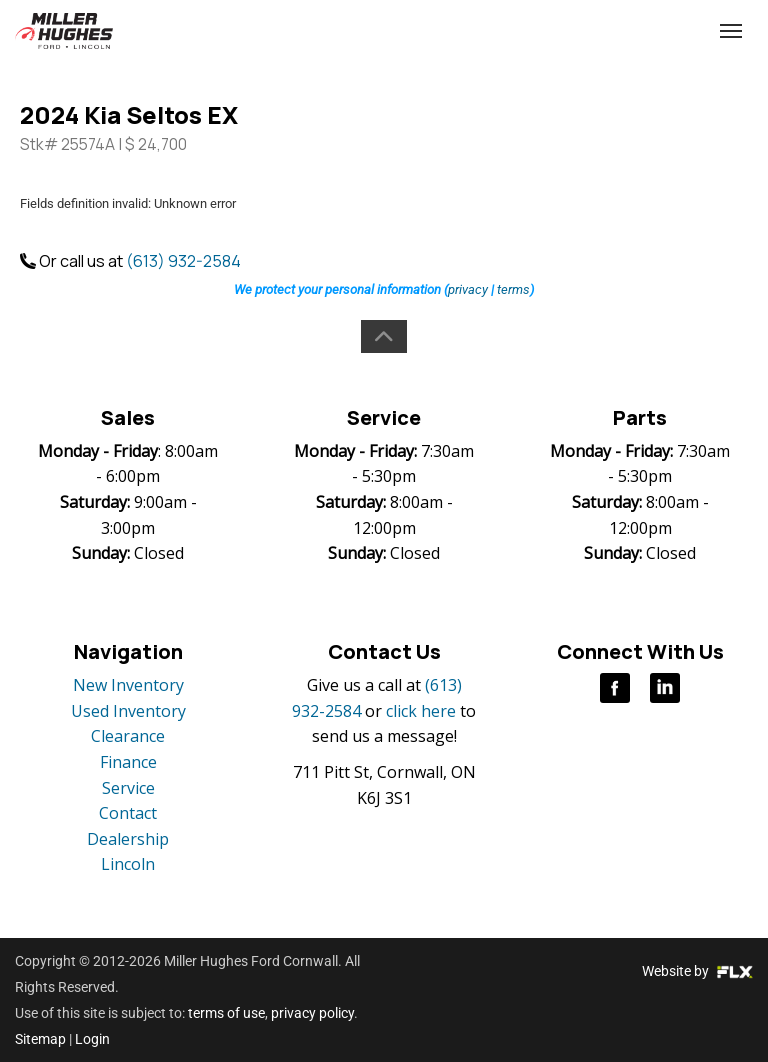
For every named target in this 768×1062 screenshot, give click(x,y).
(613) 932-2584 (593, 31)
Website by (697, 971)
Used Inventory (128, 711)
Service (128, 788)
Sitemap (40, 1039)
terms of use (226, 1013)
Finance (128, 762)
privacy (468, 289)
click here (421, 711)
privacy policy (312, 1013)
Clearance (128, 736)
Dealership (128, 839)
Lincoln (128, 864)
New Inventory (128, 685)
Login (92, 1039)
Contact (128, 813)
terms (513, 289)
